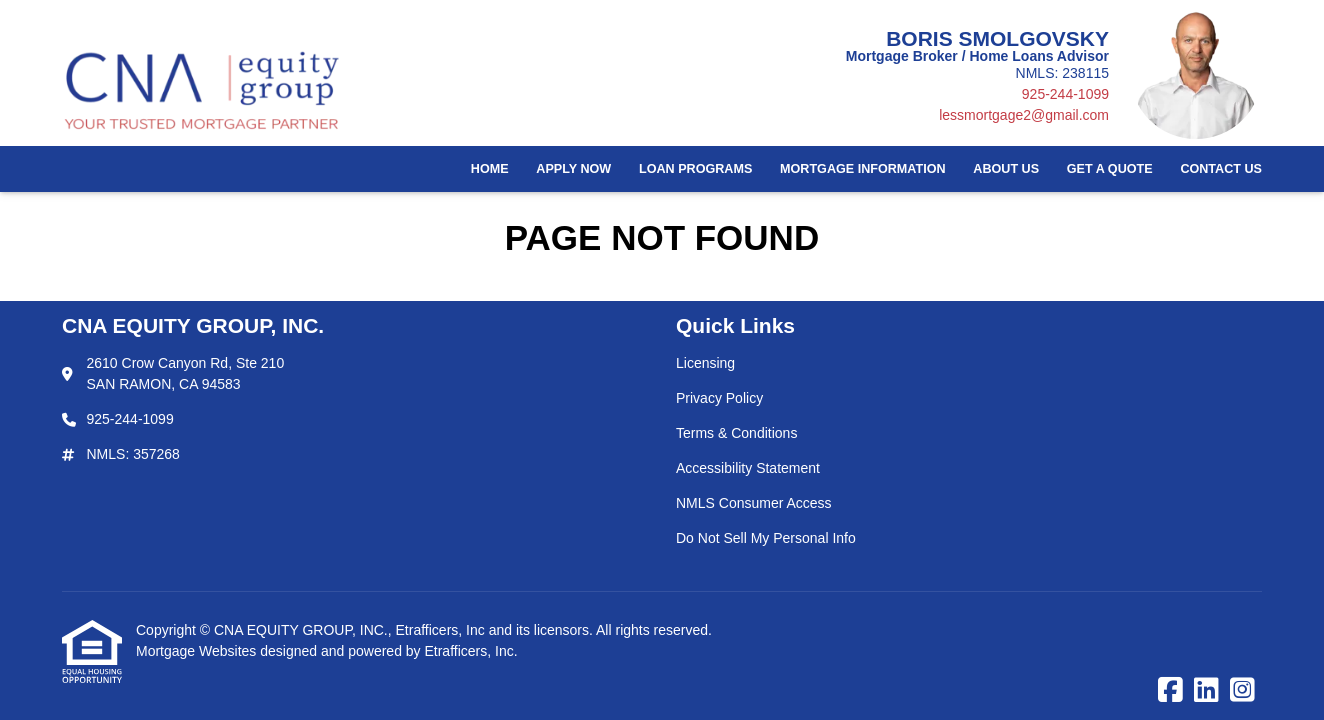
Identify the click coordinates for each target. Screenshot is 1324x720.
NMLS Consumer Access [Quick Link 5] (754, 503)
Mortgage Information (863, 169)
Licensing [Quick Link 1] (705, 363)
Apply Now (573, 169)
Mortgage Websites (198, 651)
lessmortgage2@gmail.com (1024, 115)
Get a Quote (1110, 169)
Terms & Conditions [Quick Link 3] (736, 433)
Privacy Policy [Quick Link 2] (719, 398)
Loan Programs (695, 169)
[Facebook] (1170, 691)
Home (490, 169)
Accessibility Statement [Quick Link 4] (748, 468)
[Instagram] (1242, 691)
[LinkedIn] (1206, 691)
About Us (1006, 169)
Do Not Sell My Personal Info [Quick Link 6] (766, 538)
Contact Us (1221, 169)
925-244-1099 (1065, 94)
